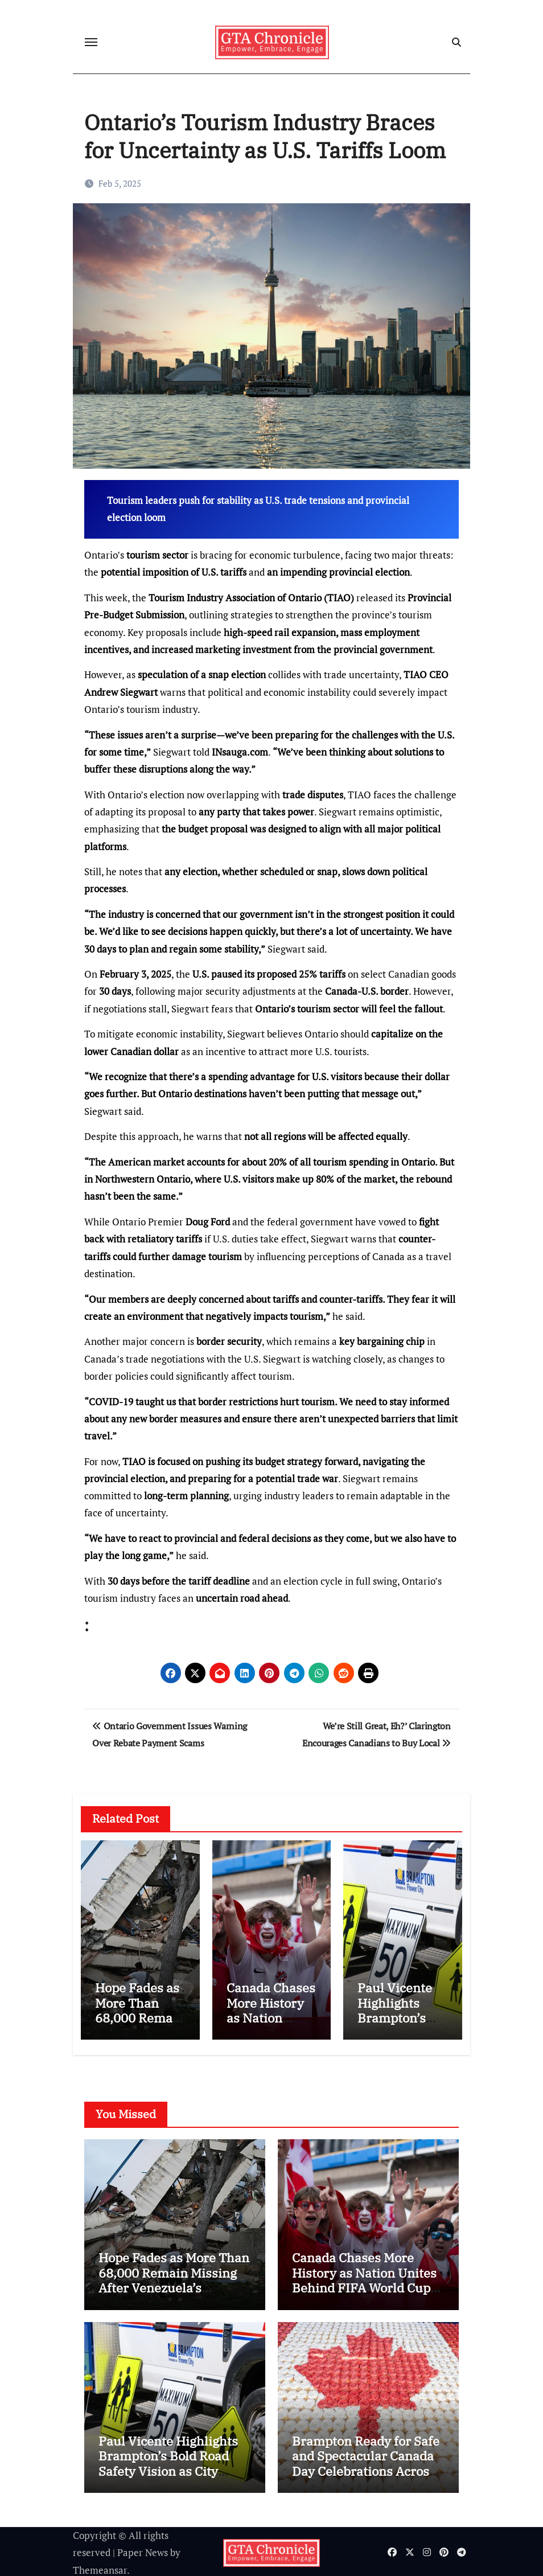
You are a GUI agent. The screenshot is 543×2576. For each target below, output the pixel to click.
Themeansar (100, 2567)
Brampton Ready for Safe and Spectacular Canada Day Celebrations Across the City (365, 2460)
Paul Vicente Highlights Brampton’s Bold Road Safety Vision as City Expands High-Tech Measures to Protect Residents (168, 2475)
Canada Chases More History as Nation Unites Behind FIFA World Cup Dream (271, 2025)
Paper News (142, 2549)
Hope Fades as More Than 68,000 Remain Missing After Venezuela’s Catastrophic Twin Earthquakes (173, 2284)
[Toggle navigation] (91, 42)
